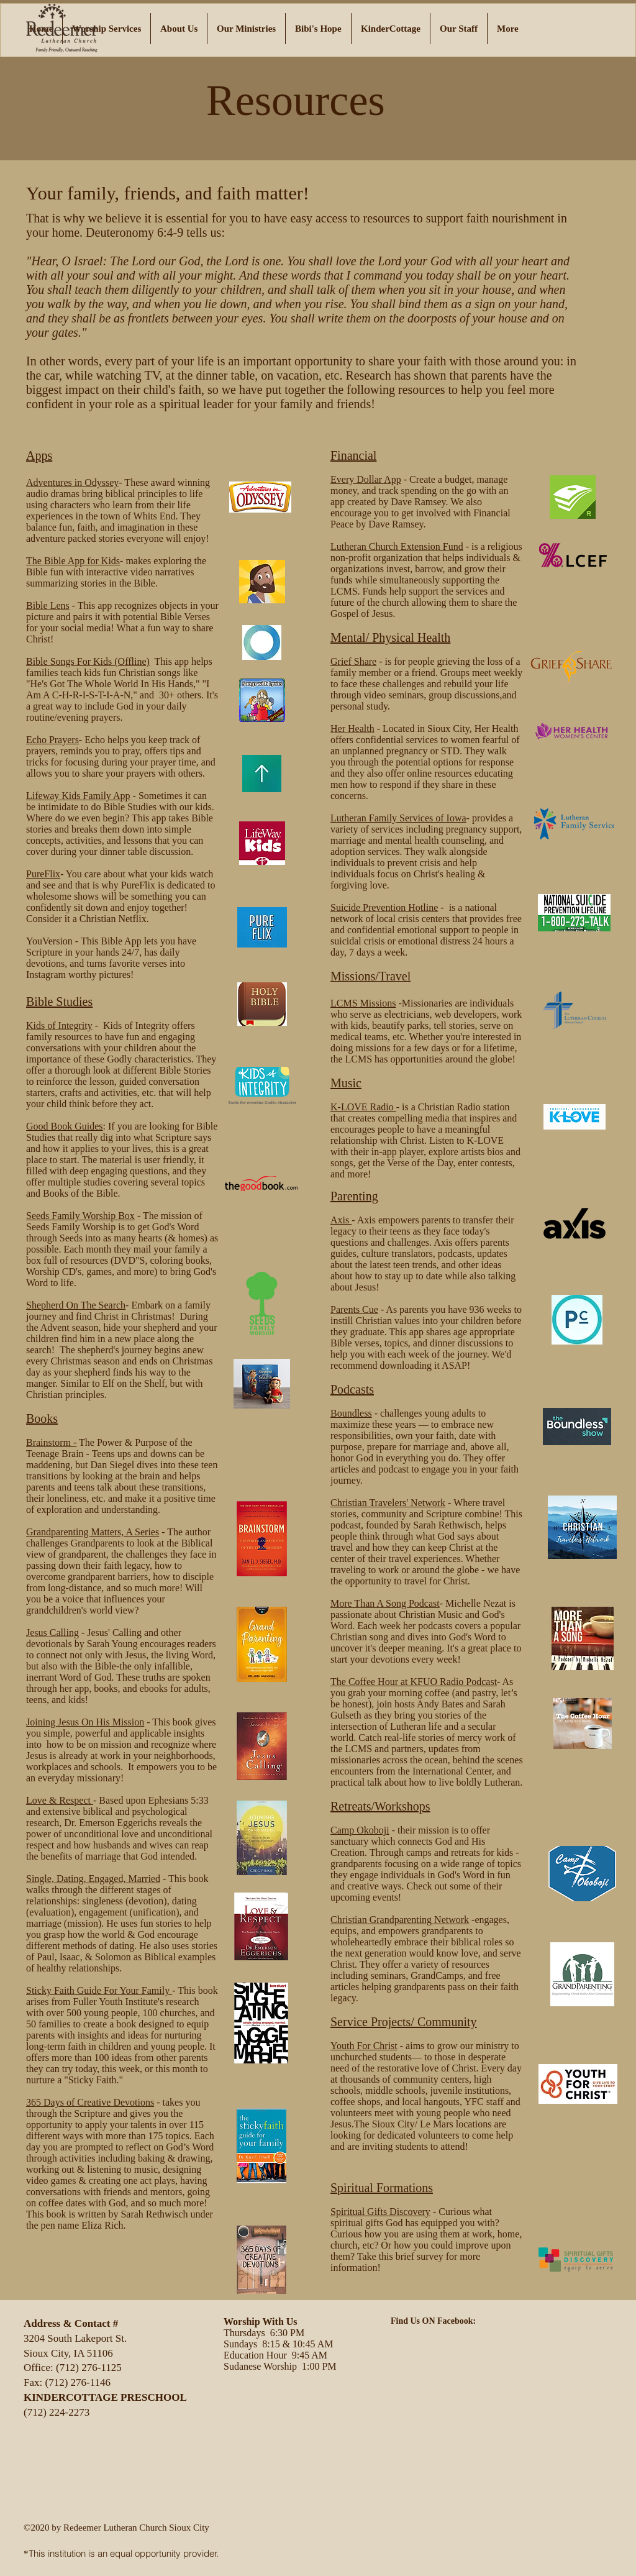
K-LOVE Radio (363, 1107)
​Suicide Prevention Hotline (384, 907)
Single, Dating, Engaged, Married (93, 1878)
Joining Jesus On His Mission (85, 1722)
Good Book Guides (64, 1126)
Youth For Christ (364, 2045)
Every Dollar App (365, 479)
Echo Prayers (52, 739)
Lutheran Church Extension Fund (396, 546)
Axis (341, 1220)
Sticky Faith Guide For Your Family (99, 1990)
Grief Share (353, 661)
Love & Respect (59, 1800)
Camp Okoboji (359, 1830)
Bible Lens (48, 605)
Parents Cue (354, 1309)
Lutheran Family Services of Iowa (398, 818)
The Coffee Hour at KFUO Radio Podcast (413, 1681)
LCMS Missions (363, 1003)
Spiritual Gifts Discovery (380, 2211)
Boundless (351, 1413)
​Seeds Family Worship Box (80, 1215)
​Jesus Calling (52, 1632)
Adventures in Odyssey (72, 482)
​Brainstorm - (51, 1442)
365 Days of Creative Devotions (90, 2102)
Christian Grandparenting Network (399, 1919)
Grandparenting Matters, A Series (92, 1532)
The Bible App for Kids (73, 560)
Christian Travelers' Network (387, 1502)
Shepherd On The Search (75, 1305)
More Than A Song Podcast (385, 1603)
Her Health (352, 728)
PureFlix (43, 874)
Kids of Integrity (59, 1025)
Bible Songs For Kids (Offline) (88, 661)
